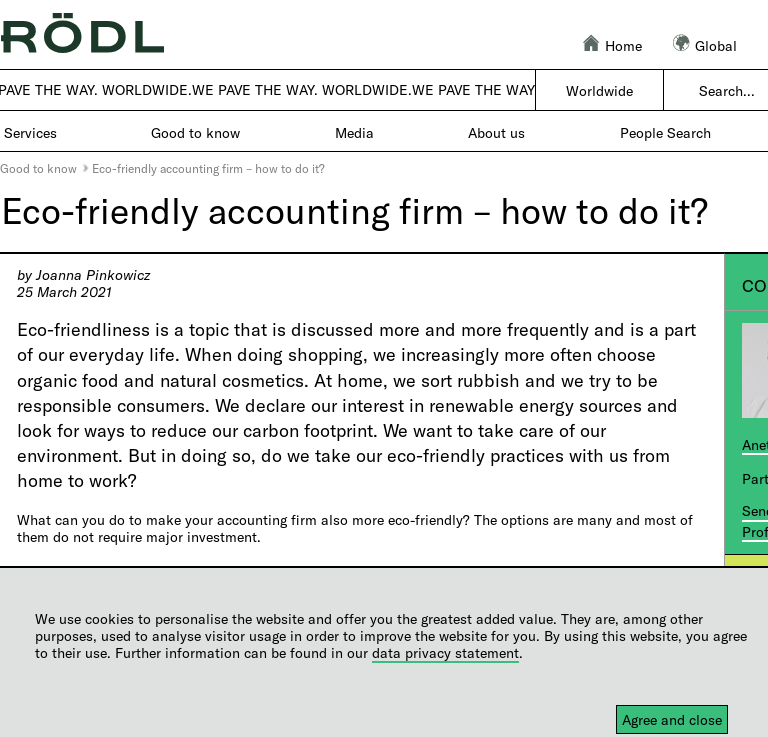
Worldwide (599, 90)
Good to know (38, 168)
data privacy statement (445, 652)
